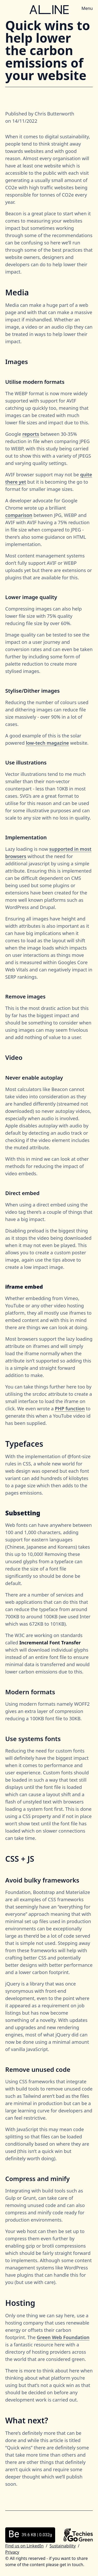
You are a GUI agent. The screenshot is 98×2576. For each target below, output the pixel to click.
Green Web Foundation (63, 2337)
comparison (18, 515)
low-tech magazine (47, 743)
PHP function (70, 1408)
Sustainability (62, 2546)
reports (30, 434)
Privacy (12, 2552)
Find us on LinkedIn (24, 2546)
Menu (87, 8)
